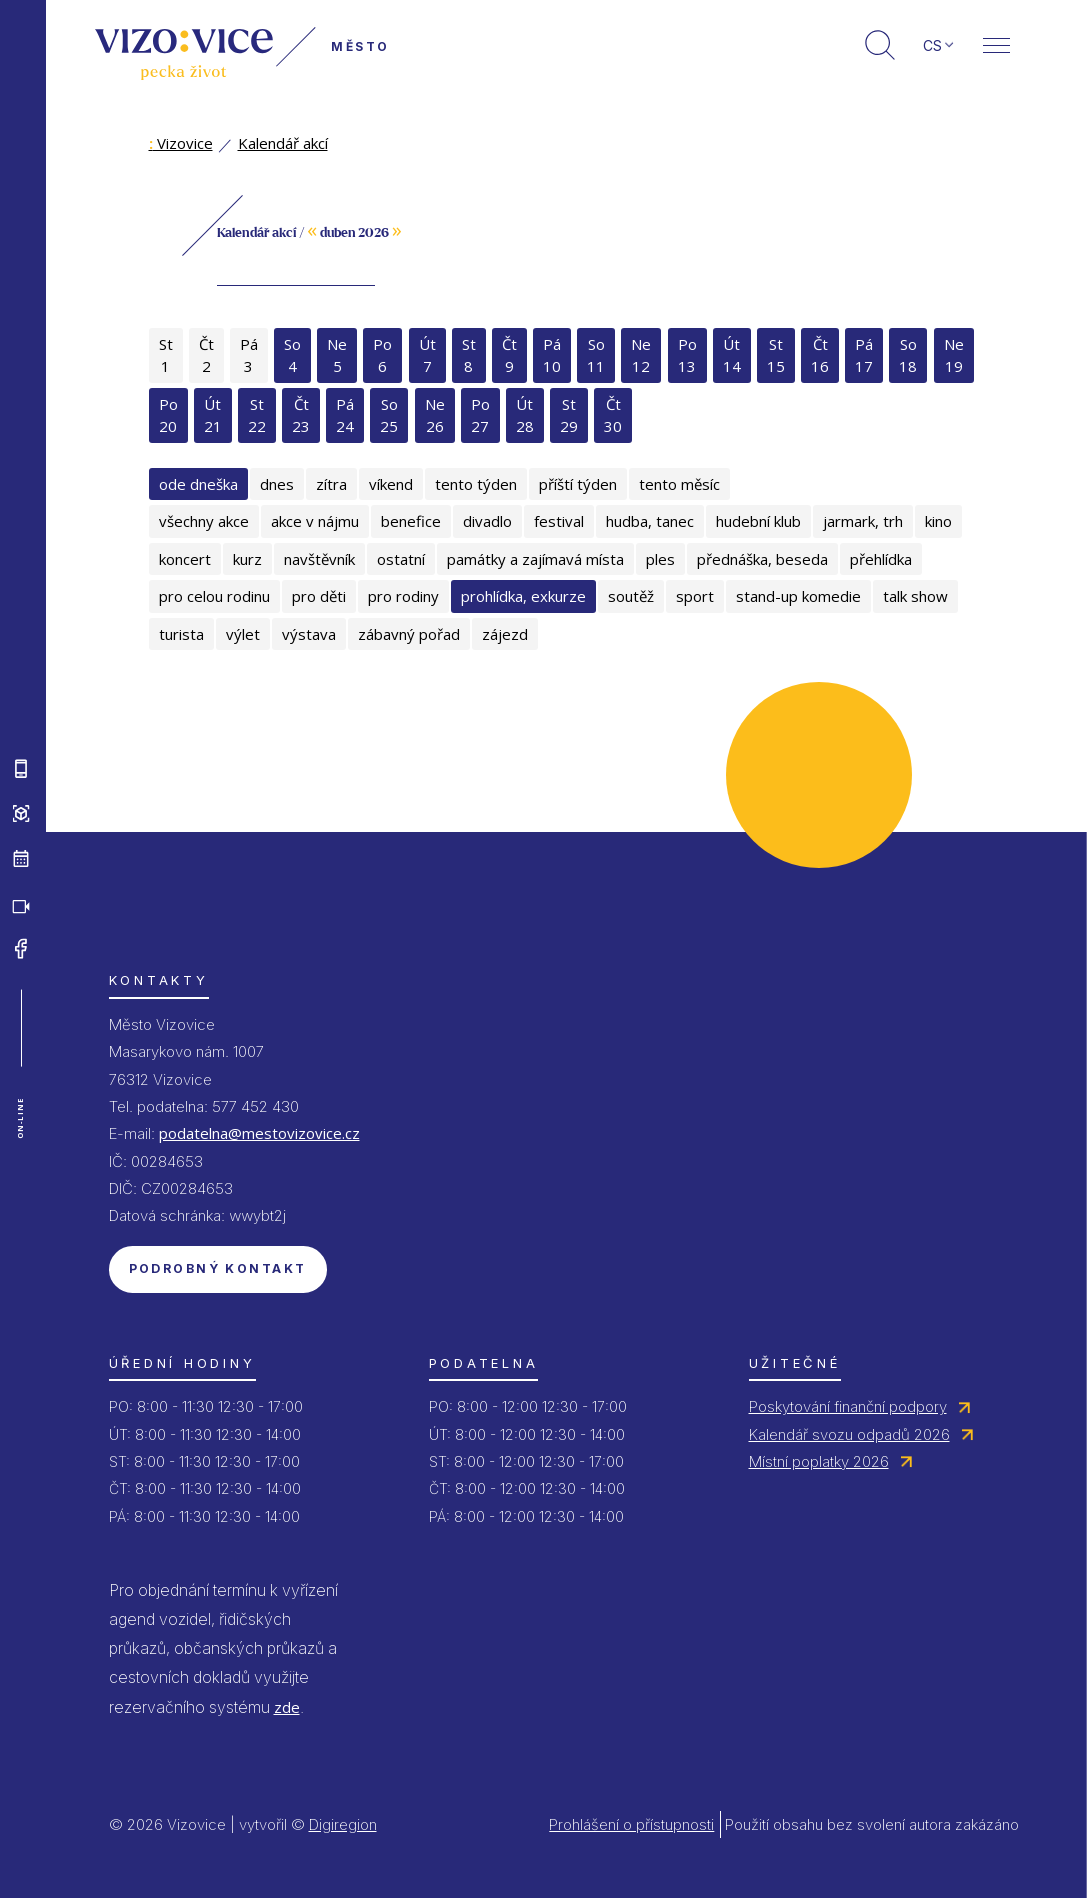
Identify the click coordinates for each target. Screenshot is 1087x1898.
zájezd (505, 634)
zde (287, 1707)
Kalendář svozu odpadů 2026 (849, 1434)
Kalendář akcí (283, 143)
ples (660, 559)
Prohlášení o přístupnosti (631, 1824)
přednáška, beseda (762, 559)
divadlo (487, 521)
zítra (331, 484)
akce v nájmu (315, 521)
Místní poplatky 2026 (819, 1461)
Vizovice (181, 143)
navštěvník (319, 559)
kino (938, 521)
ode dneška (198, 484)
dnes (277, 484)
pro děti (319, 596)
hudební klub (758, 521)
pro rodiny (403, 596)
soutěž (631, 596)
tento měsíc (679, 484)
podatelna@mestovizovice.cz (259, 1133)
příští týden (578, 484)
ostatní (401, 559)
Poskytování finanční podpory (848, 1406)
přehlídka (881, 559)
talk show (915, 596)
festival (559, 521)
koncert (185, 559)
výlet (243, 634)
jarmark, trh (863, 521)
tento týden (476, 484)
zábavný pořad (409, 634)
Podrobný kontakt (218, 1268)
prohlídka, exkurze (523, 596)
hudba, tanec (650, 521)
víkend (391, 484)
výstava (309, 634)
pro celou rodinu (214, 596)
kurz (247, 559)
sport (695, 596)
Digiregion (343, 1824)
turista (181, 634)
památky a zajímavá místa (535, 559)
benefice (411, 521)
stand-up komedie (798, 596)
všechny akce (204, 521)
